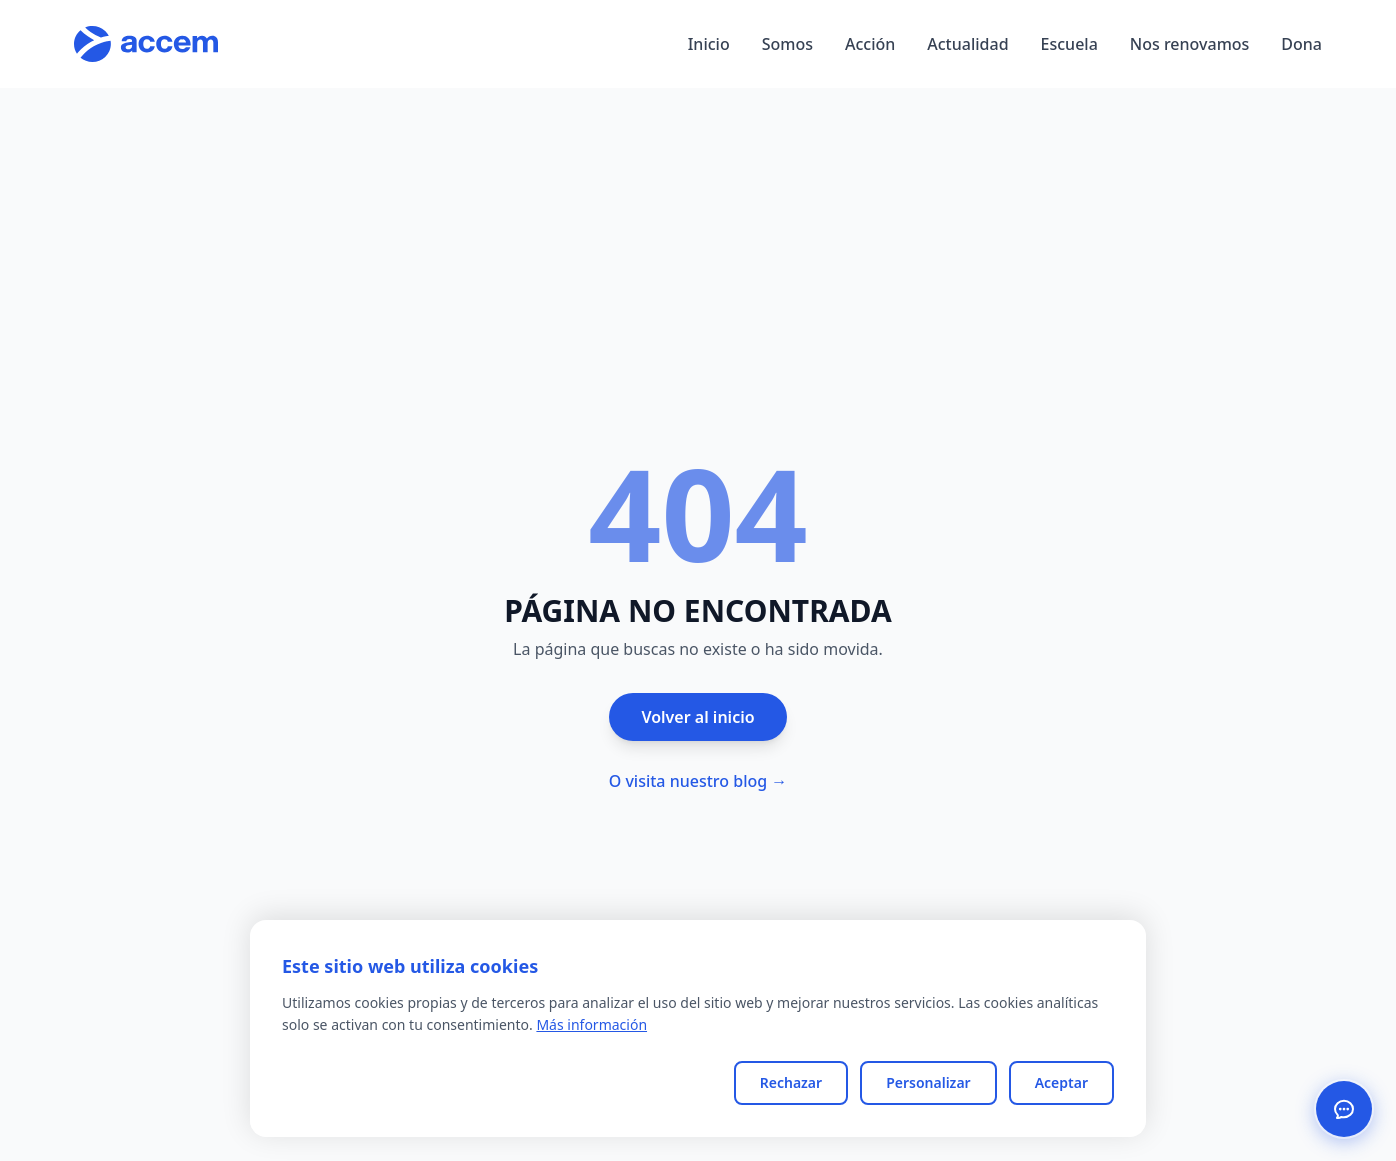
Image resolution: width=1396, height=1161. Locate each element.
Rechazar (791, 1082)
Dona (1301, 44)
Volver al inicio (697, 717)
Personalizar (928, 1082)
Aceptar (1061, 1082)
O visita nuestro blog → (698, 781)
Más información (591, 1024)
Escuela (1069, 44)
